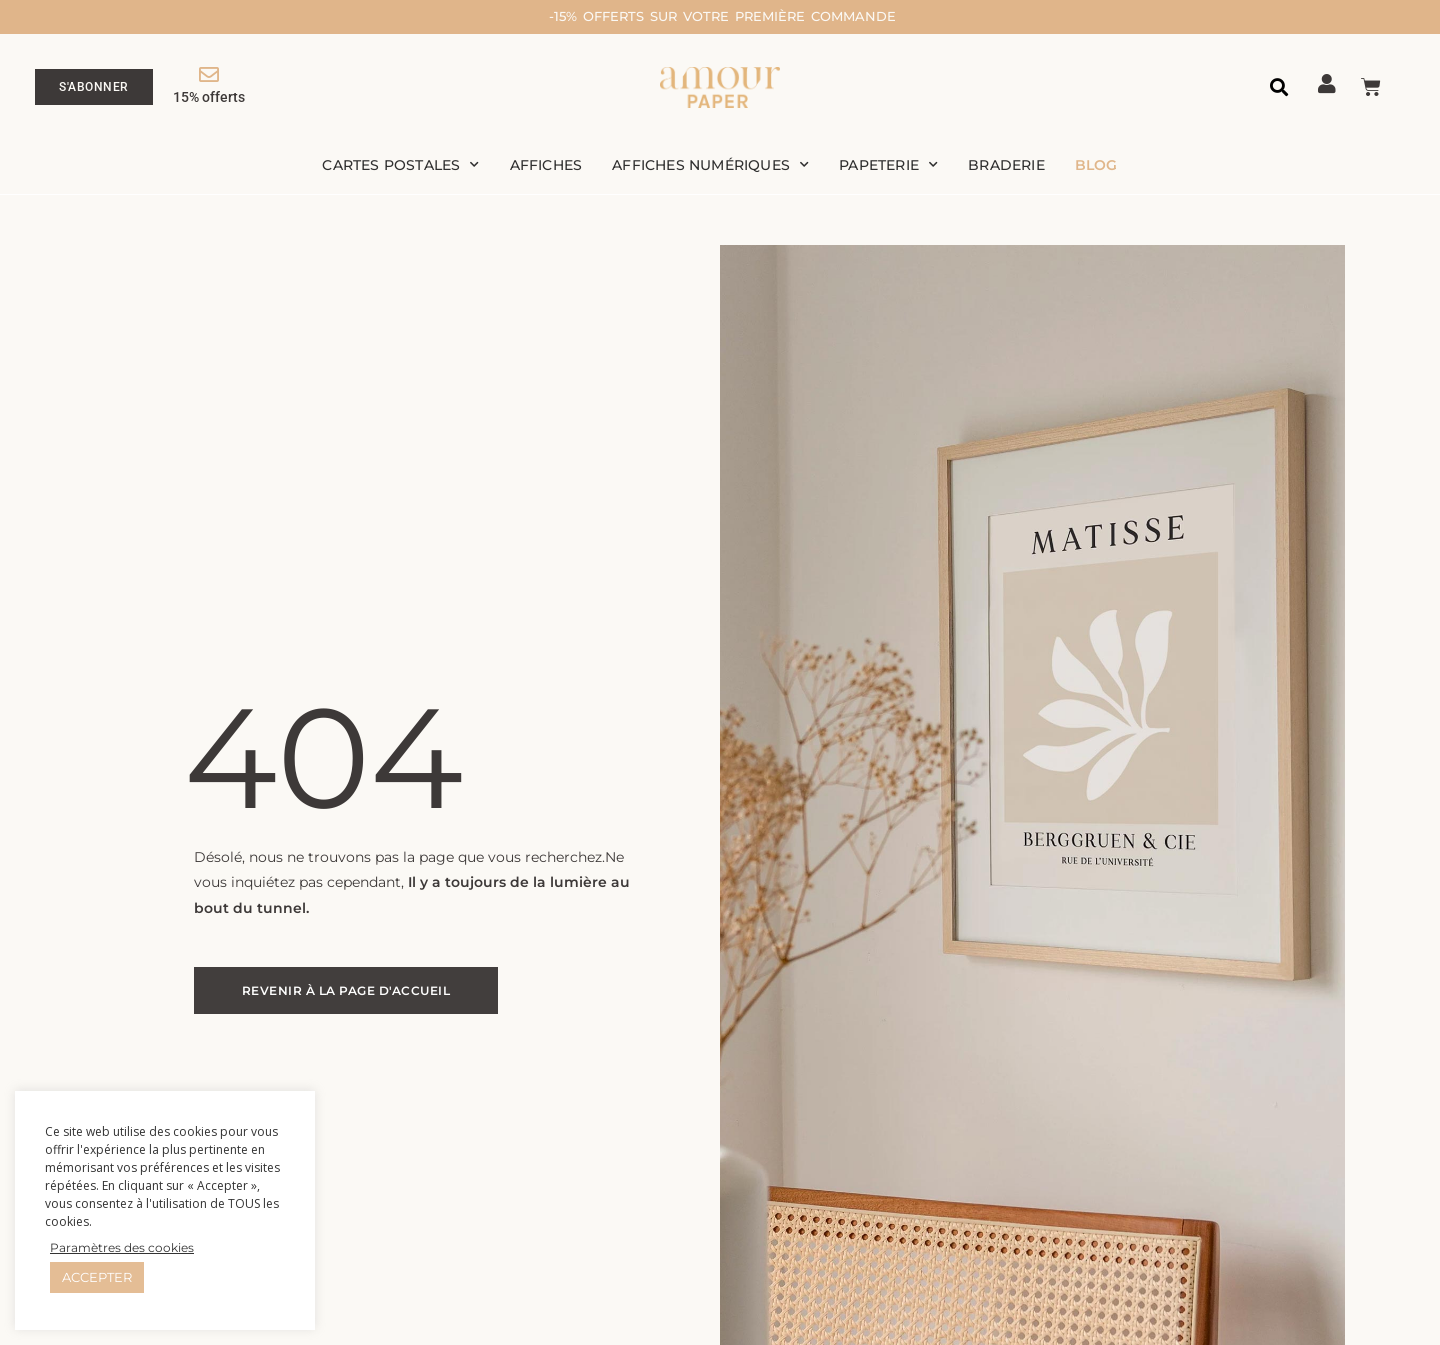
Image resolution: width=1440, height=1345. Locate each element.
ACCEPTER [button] (97, 1277)
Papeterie (888, 167)
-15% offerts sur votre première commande (777, 16)
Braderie (1006, 167)
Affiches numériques (710, 167)
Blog (1096, 167)
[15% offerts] (209, 76)
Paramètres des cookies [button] (122, 1247)
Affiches (546, 167)
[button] (1279, 88)
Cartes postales (400, 167)
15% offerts (209, 98)
